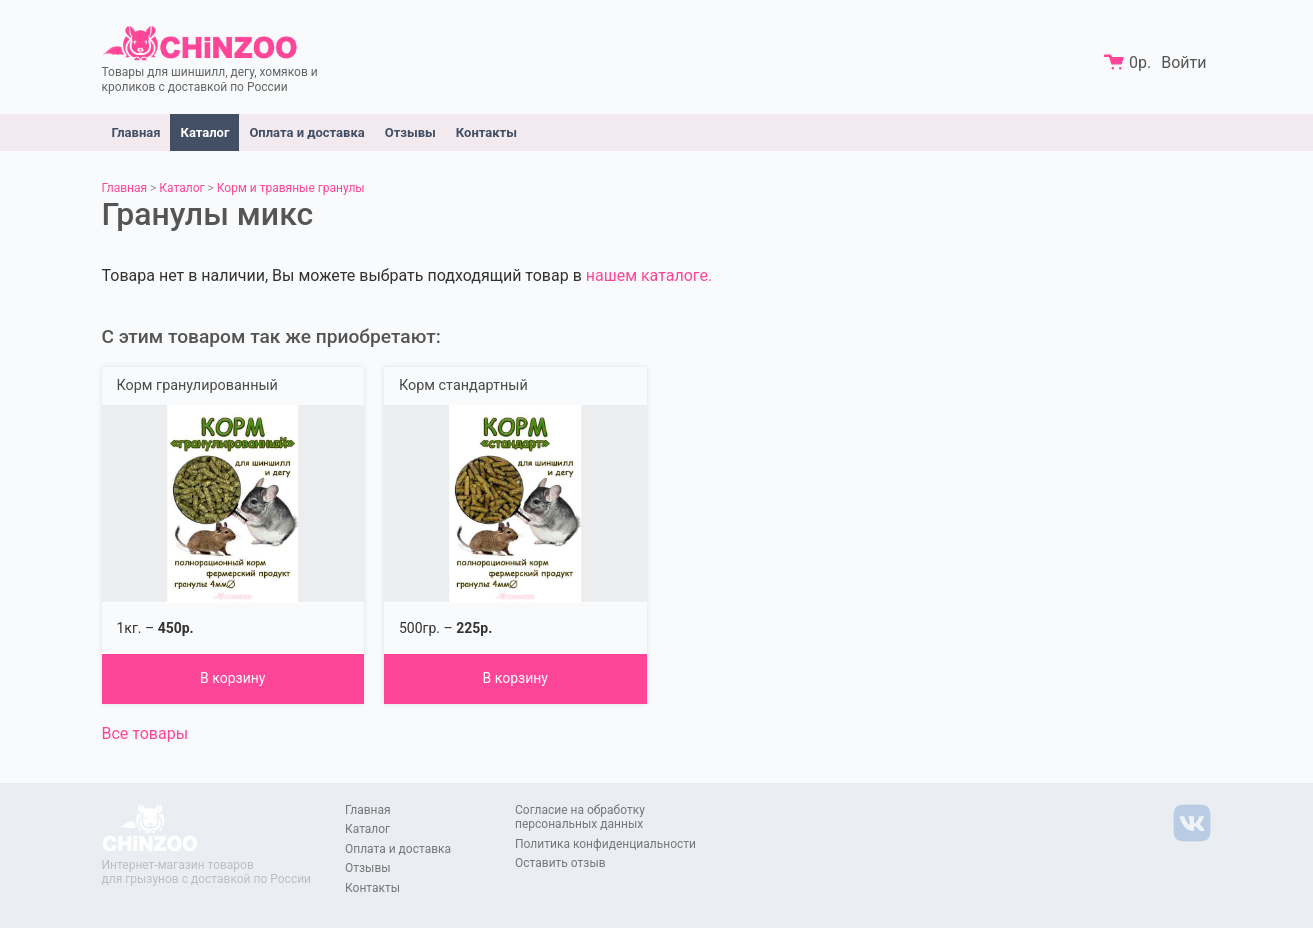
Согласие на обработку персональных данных (580, 817)
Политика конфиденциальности (605, 844)
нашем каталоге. (649, 275)
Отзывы (410, 132)
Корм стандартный (463, 385)
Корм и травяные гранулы (291, 188)
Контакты (486, 132)
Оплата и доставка (306, 132)
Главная (136, 132)
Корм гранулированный (197, 385)
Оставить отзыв (560, 863)
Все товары (145, 733)
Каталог (204, 132)
